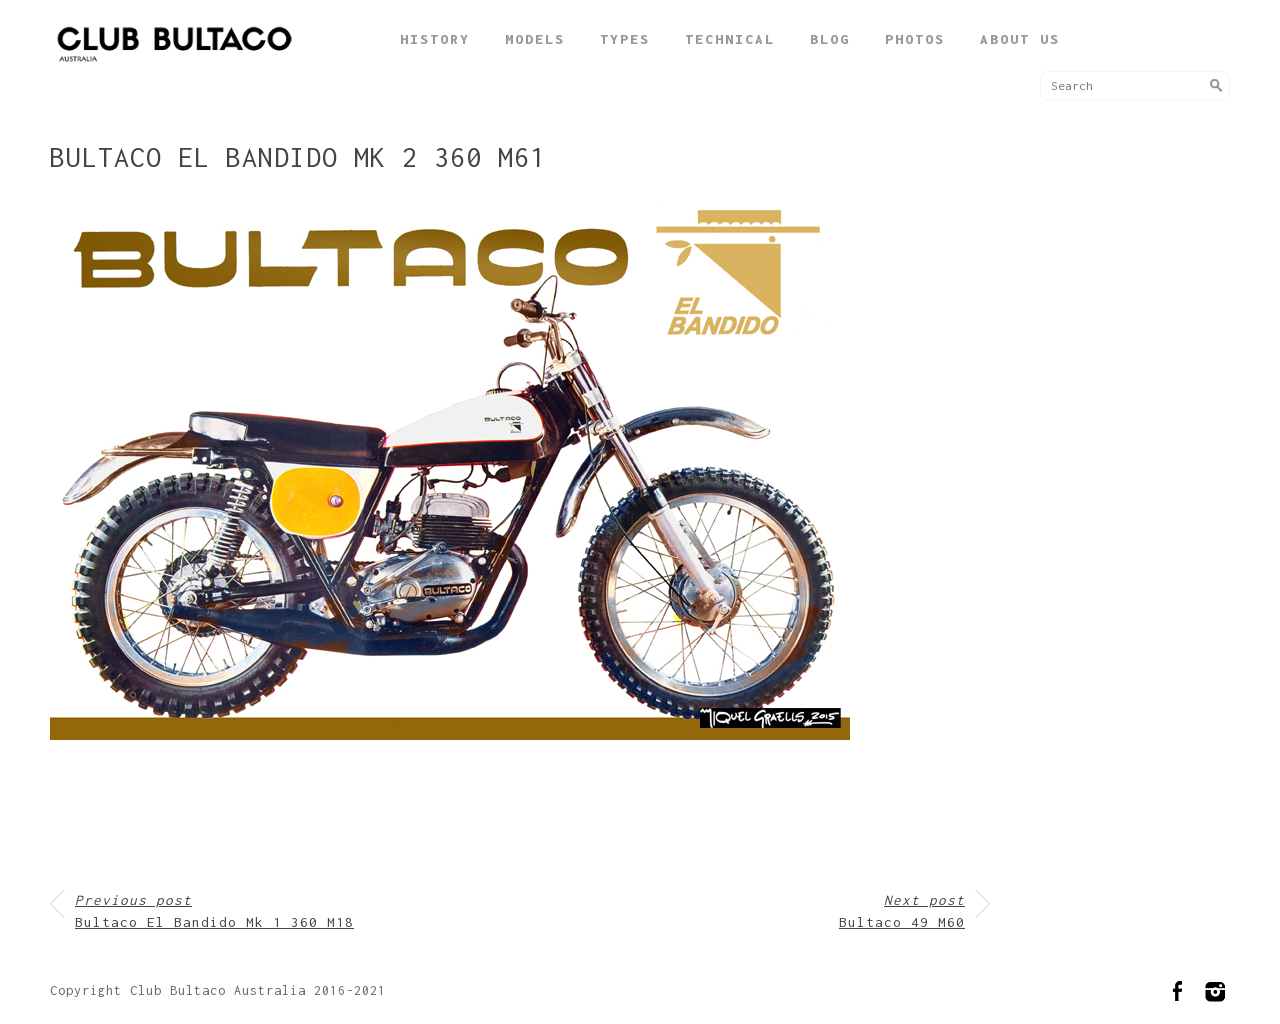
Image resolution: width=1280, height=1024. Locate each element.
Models (535, 39)
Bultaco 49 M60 (902, 911)
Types (625, 39)
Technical (730, 39)
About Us (1020, 39)
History (435, 39)
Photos (915, 39)
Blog (830, 39)
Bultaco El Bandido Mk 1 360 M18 (214, 911)
